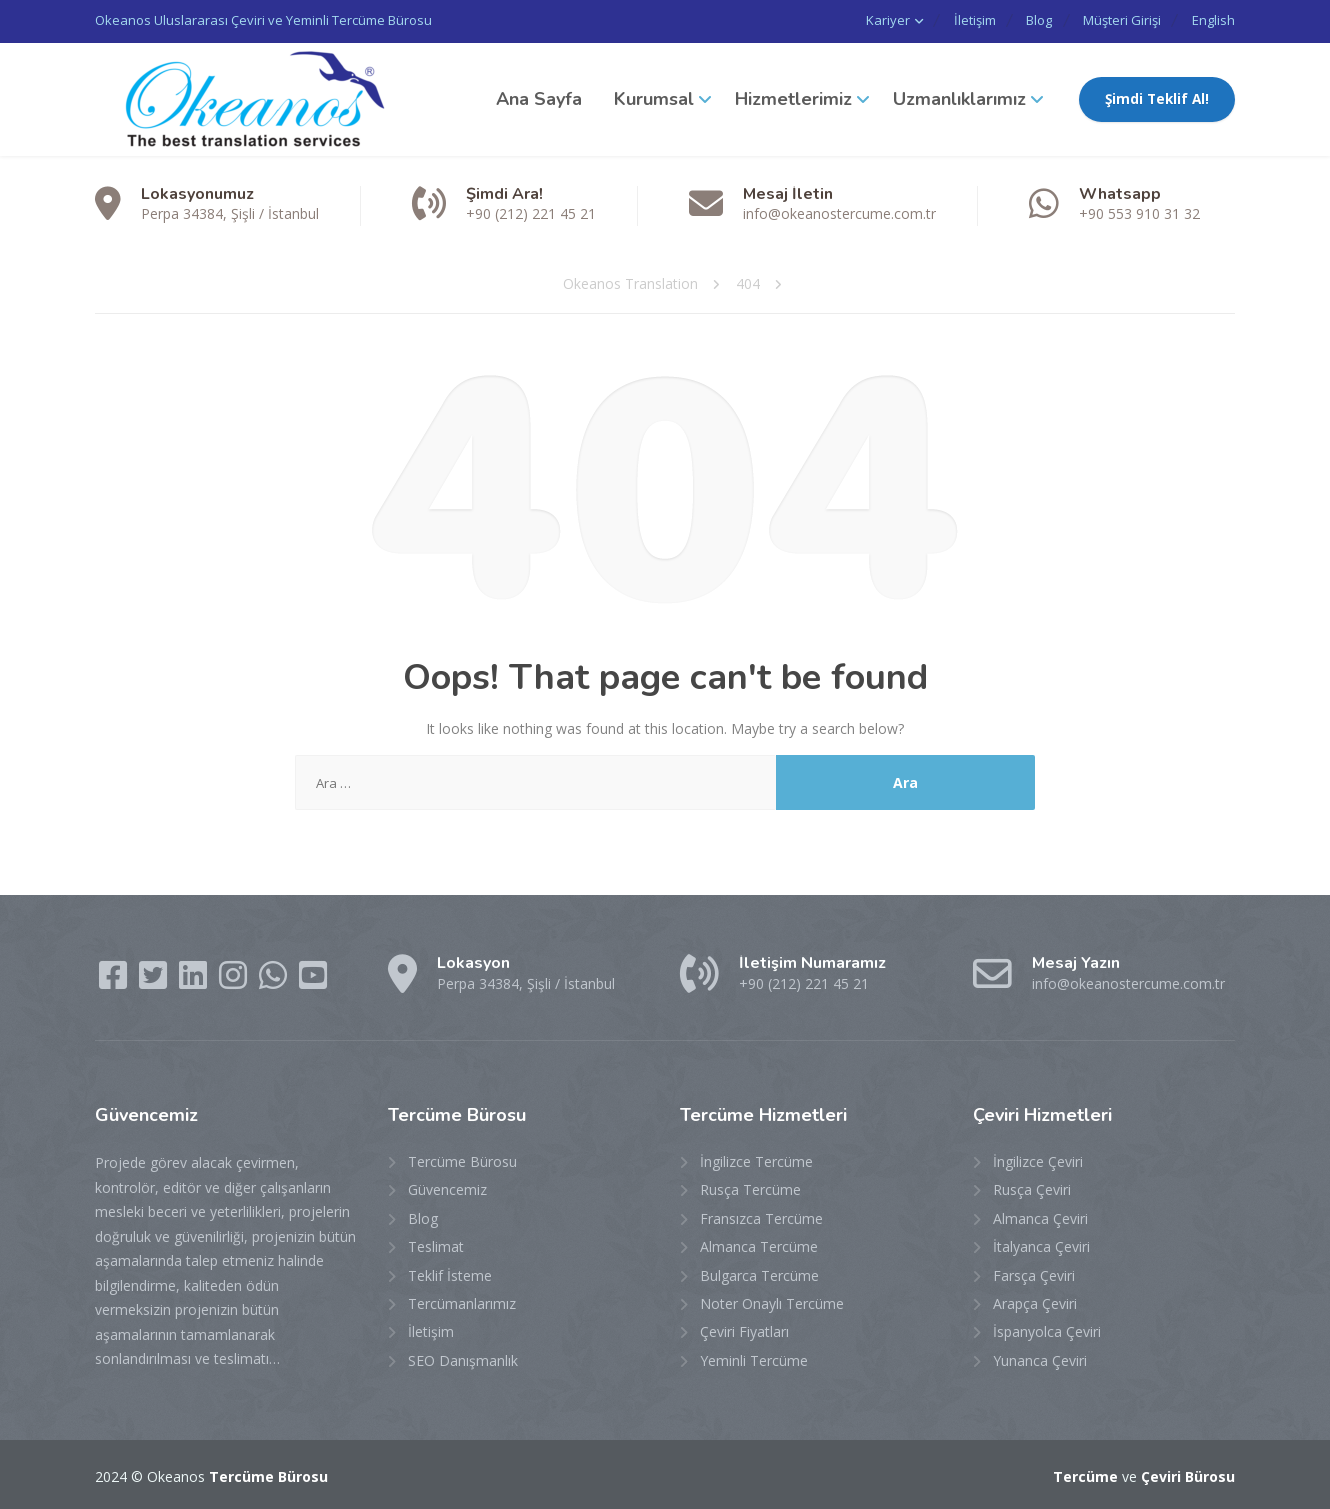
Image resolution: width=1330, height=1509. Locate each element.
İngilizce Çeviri (1038, 1159)
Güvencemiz (447, 1187)
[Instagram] (235, 979)
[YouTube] (313, 979)
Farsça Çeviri (1034, 1273)
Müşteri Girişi (1114, 20)
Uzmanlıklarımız (959, 97)
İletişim (950, 20)
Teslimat (436, 1244)
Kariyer (857, 20)
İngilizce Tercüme (756, 1159)
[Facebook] (115, 979)
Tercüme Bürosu (462, 1159)
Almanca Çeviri (1040, 1216)
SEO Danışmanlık (463, 1358)
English (1213, 20)
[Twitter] (155, 979)
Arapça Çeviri (1035, 1301)
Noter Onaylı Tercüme (772, 1301)
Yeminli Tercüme (754, 1358)
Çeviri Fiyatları (744, 1329)
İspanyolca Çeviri (1047, 1329)
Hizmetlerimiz (793, 97)
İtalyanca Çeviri (1041, 1244)
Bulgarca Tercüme (759, 1273)
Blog (1023, 20)
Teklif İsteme (450, 1273)
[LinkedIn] (195, 979)
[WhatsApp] (275, 979)
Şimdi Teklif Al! (1157, 97)
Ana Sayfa (539, 97)
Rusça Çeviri (1032, 1187)
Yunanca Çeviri (1040, 1358)
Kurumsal (654, 97)
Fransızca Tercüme (761, 1216)
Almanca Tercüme (759, 1244)
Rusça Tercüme (750, 1187)
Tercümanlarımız (462, 1301)
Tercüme (1085, 1474)
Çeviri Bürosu (1188, 1474)
